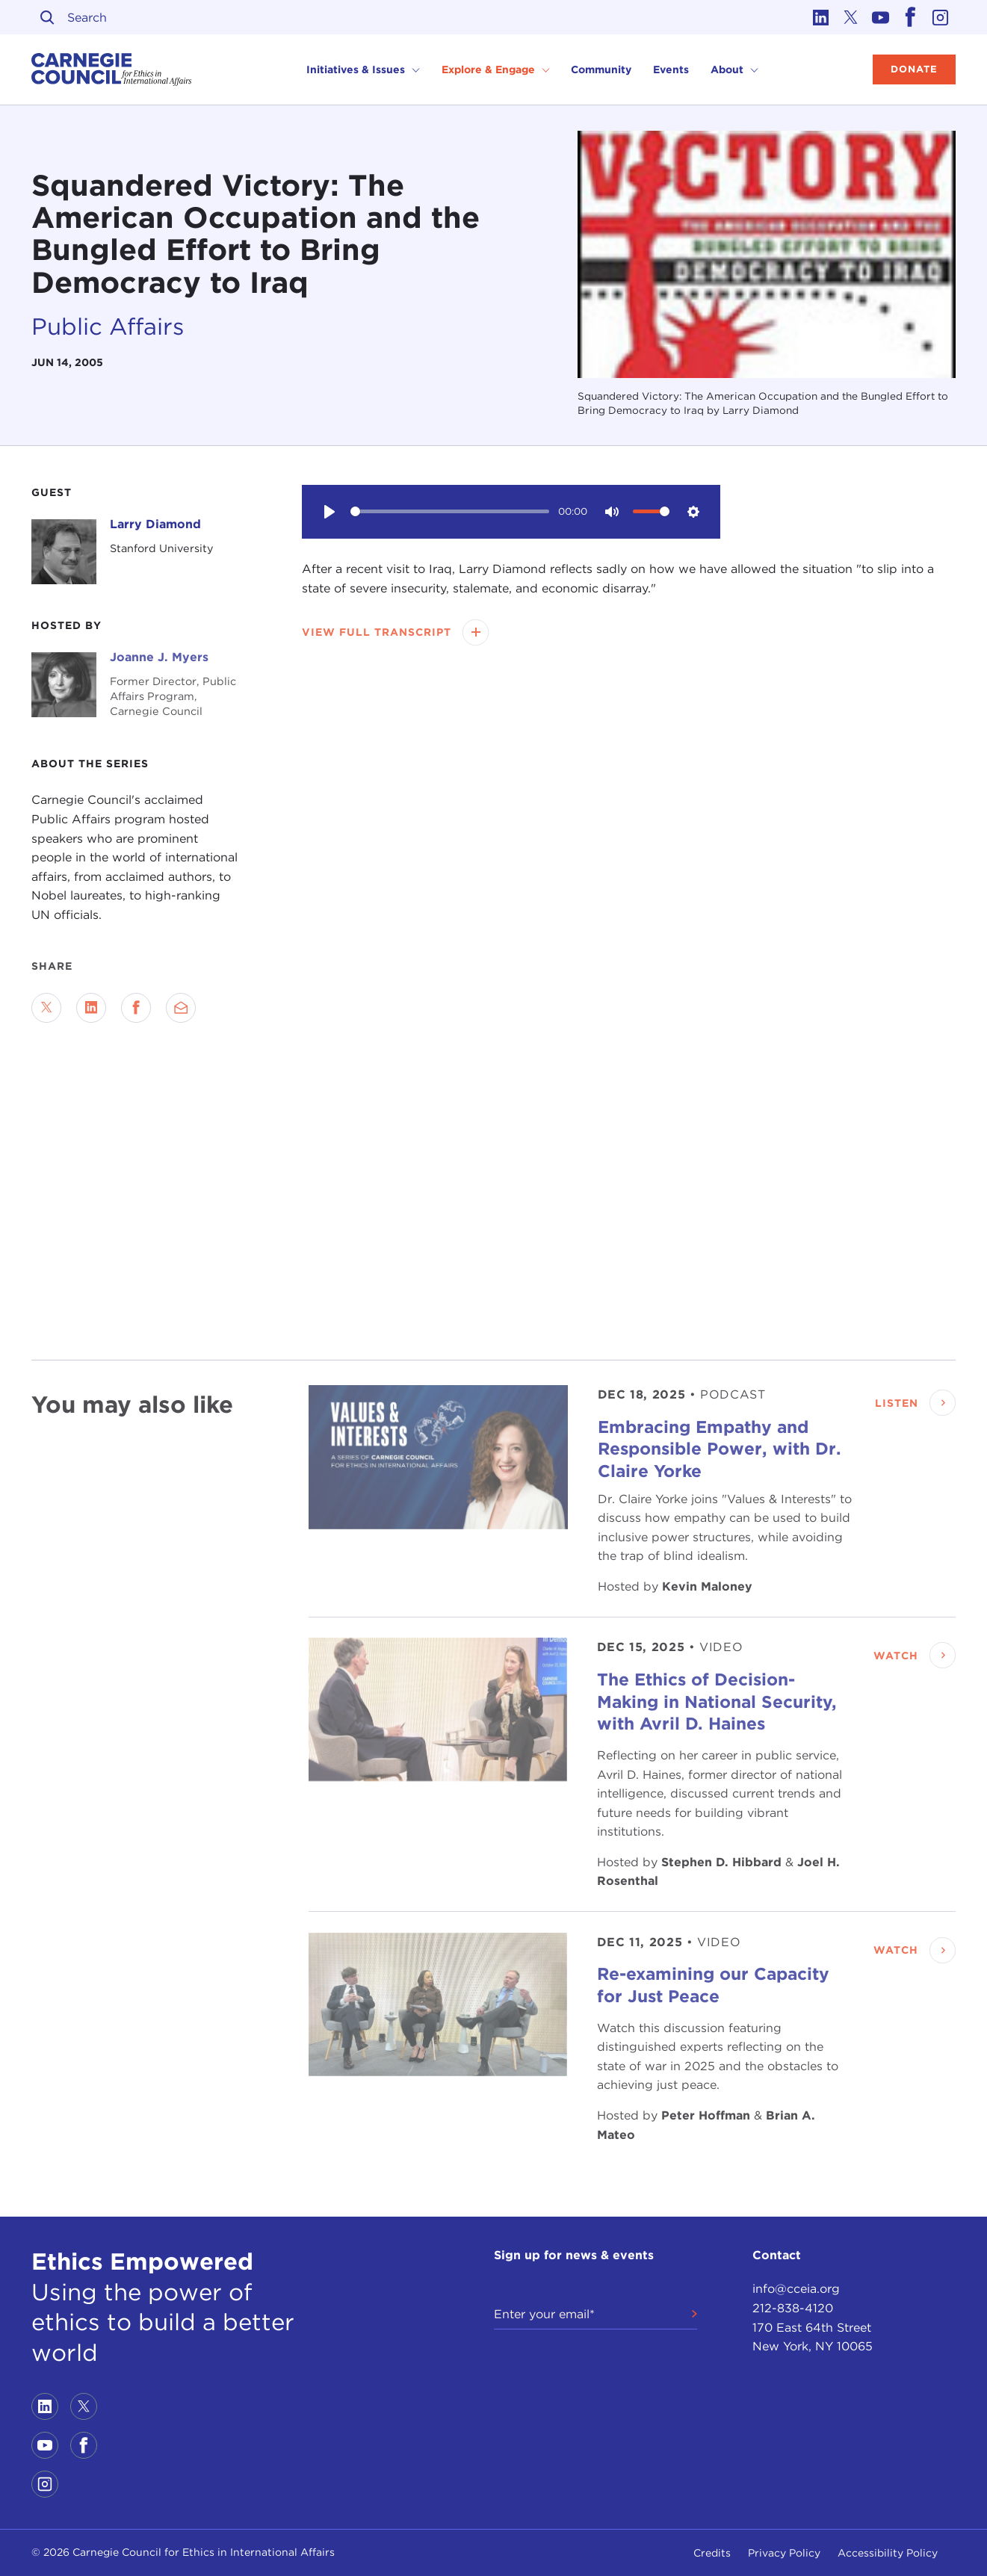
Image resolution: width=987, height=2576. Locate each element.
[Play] (329, 512)
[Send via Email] (181, 1008)
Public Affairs (108, 326)
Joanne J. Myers (159, 657)
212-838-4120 (792, 2308)
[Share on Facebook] (136, 1008)
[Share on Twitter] (46, 1008)
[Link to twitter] (851, 17)
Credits (712, 2553)
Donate (914, 69)
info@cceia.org (796, 2289)
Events (671, 69)
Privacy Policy (784, 2553)
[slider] (450, 511)
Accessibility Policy (888, 2553)
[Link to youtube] (881, 17)
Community (601, 69)
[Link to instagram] (941, 17)
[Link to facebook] (911, 17)
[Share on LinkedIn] (91, 1008)
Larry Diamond (155, 524)
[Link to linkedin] (821, 17)
